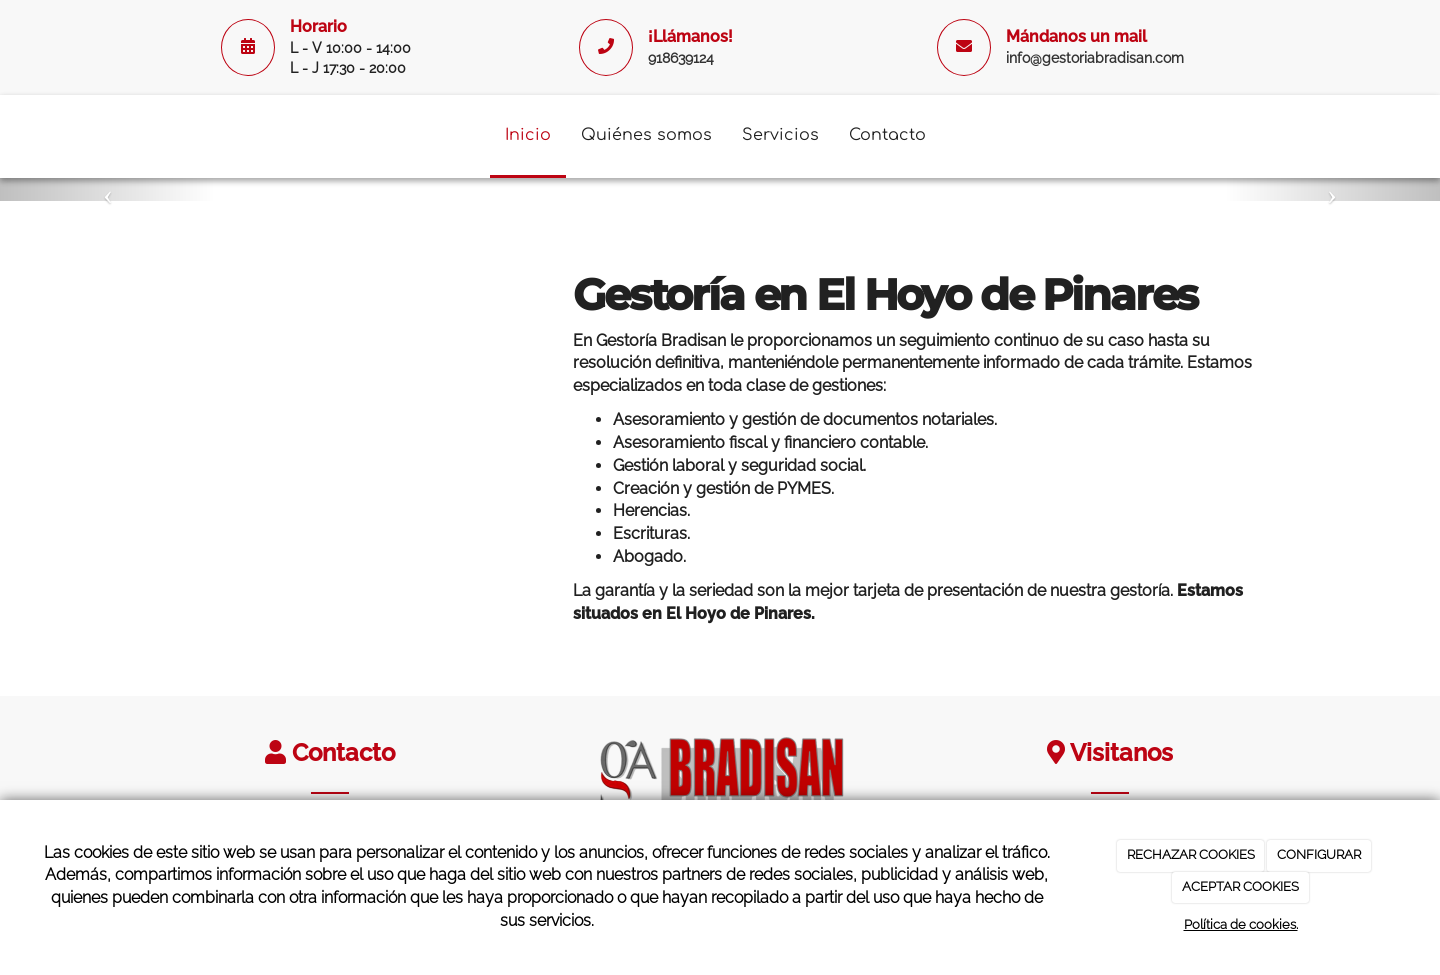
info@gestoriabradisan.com (1095, 58)
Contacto (887, 135)
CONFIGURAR (1319, 854)
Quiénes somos (646, 135)
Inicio (528, 135)
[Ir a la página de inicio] (145, 135)
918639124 (681, 58)
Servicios (780, 135)
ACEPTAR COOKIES (1240, 886)
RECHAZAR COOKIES (1191, 854)
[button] (108, 189)
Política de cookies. (1241, 924)
